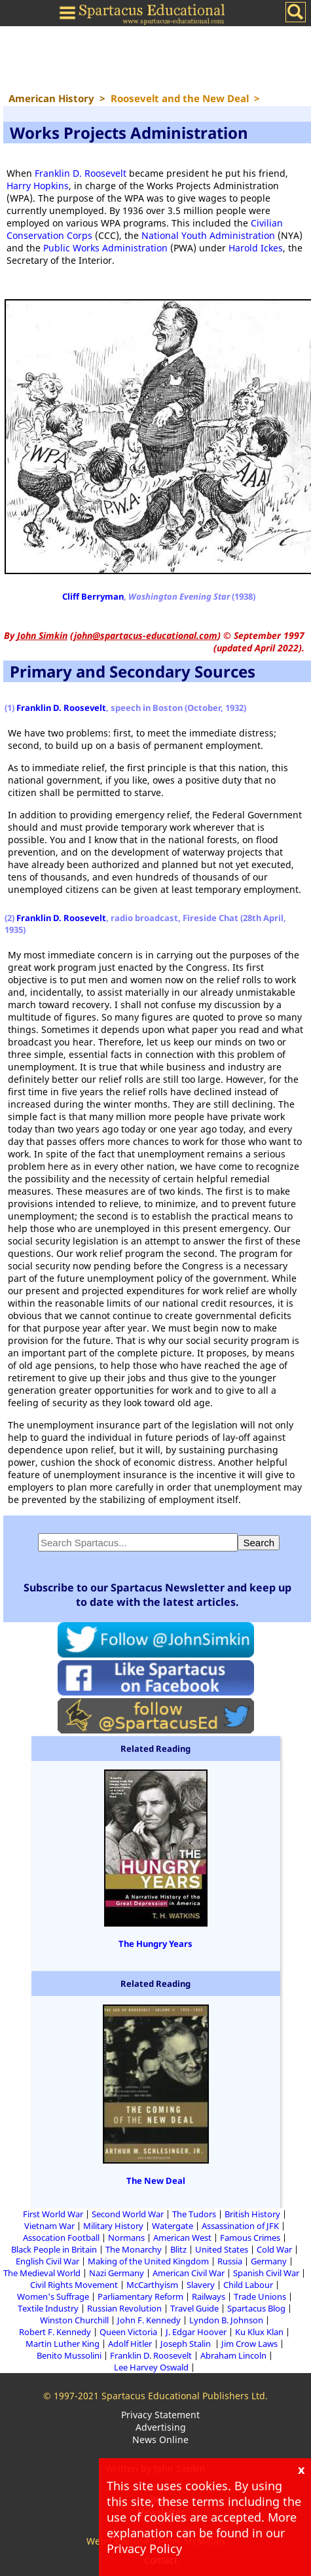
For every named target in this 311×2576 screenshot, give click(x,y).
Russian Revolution (124, 2308)
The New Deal (155, 2180)
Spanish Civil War (266, 2273)
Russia (229, 2261)
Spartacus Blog (256, 2308)
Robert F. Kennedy (55, 2332)
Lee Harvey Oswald (151, 2367)
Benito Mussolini (69, 2355)
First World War (53, 2214)
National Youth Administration (208, 235)
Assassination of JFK (240, 2226)
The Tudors (194, 2214)
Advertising (161, 2427)
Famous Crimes (250, 2237)
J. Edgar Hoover (196, 2332)
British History (252, 2214)
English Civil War (47, 2261)
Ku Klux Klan (259, 2332)
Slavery (201, 2285)
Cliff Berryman (93, 596)
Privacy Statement (160, 2414)
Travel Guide (194, 2308)
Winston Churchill (74, 2320)
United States (221, 2249)
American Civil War (189, 2273)
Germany (269, 2261)
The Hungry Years (155, 1944)
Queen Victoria (128, 2332)
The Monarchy (133, 2249)
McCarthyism (152, 2285)
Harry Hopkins (38, 185)
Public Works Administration (105, 248)
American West (182, 2237)
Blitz (178, 2249)
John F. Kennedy (149, 2320)
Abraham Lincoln (233, 2355)
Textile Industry (48, 2308)
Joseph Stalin (186, 2343)
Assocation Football (61, 2237)
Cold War (274, 2249)
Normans (126, 2237)
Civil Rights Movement (74, 2285)
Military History (113, 2226)
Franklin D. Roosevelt (80, 173)
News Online (160, 2439)
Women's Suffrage (53, 2296)
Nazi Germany (116, 2273)
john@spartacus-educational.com (145, 635)
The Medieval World (42, 2273)
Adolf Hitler (130, 2343)
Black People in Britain (54, 2249)
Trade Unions (260, 2296)
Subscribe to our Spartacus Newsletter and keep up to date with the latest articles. (157, 1594)
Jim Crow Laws (249, 2343)
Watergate (172, 2226)
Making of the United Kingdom (148, 2261)
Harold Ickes (256, 248)
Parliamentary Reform (140, 2296)
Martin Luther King (63, 2343)
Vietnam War (49, 2226)
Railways (208, 2296)
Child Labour (248, 2285)
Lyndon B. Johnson (226, 2320)
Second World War (128, 2214)
